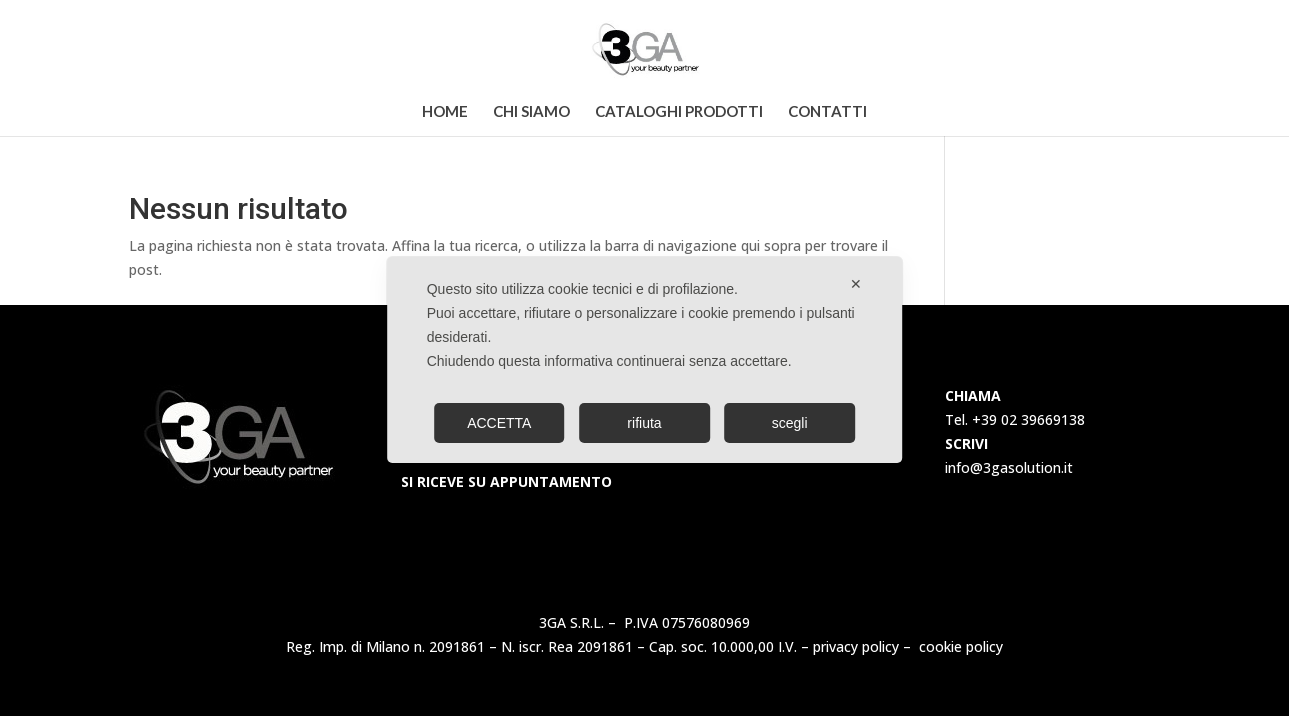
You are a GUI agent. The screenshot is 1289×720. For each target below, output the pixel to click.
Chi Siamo (531, 112)
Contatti (827, 112)
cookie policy (961, 646)
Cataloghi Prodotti (679, 112)
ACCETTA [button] (499, 423)
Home (445, 112)
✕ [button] (856, 284)
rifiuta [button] (644, 423)
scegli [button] (790, 423)
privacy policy (856, 646)
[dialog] (645, 360)
